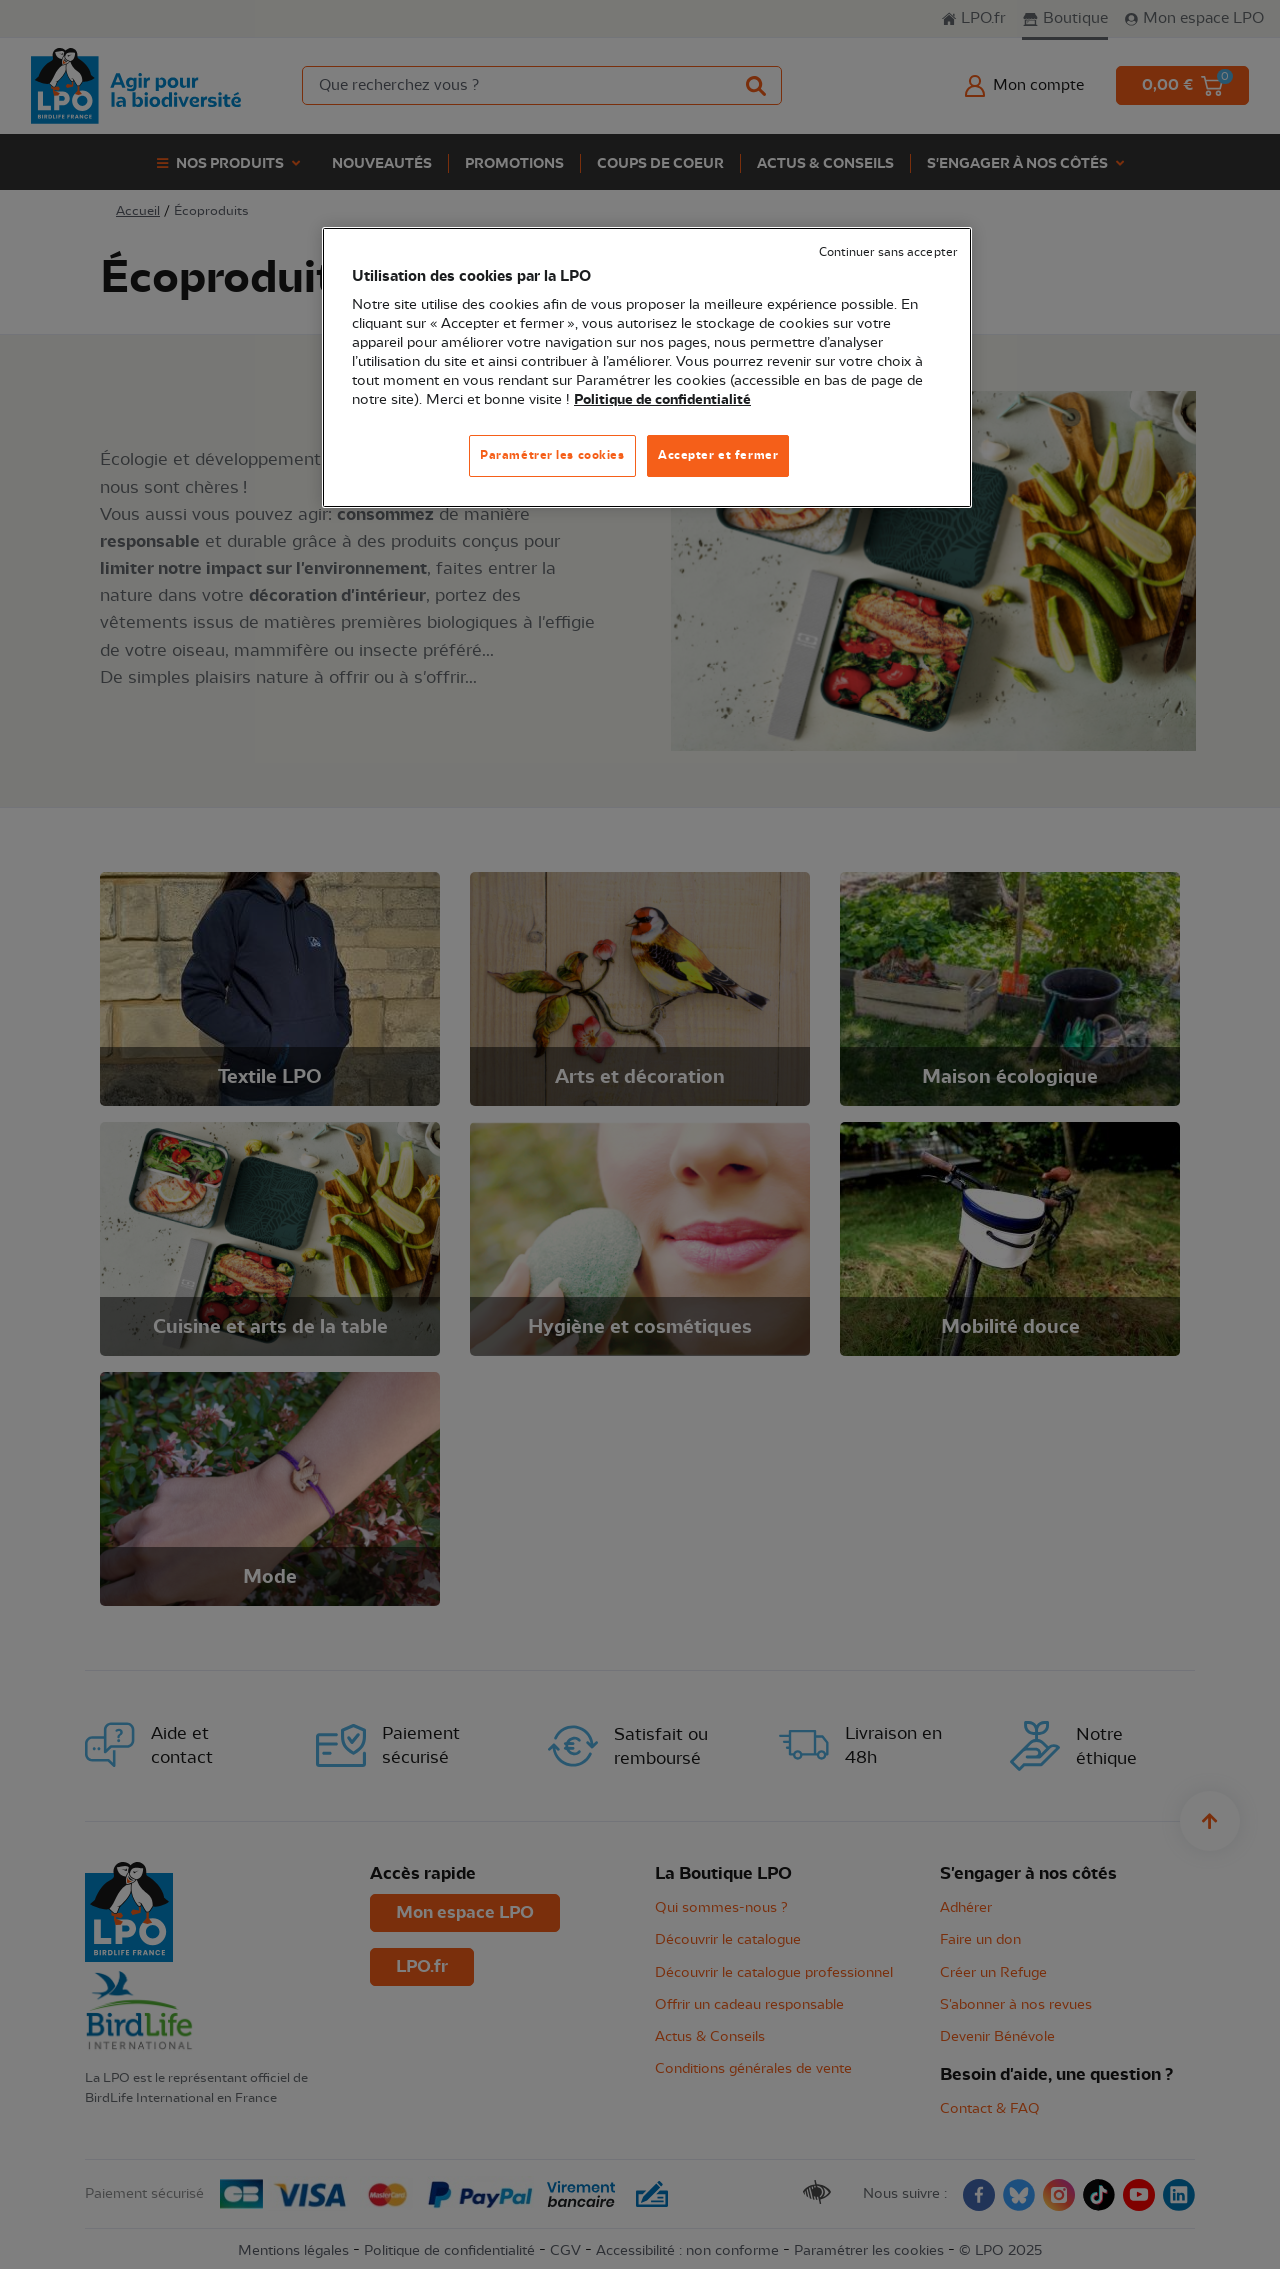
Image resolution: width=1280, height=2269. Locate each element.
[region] (647, 367)
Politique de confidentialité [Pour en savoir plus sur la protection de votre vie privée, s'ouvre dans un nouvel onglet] (662, 400)
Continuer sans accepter (888, 252)
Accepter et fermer (718, 455)
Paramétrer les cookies (552, 455)
